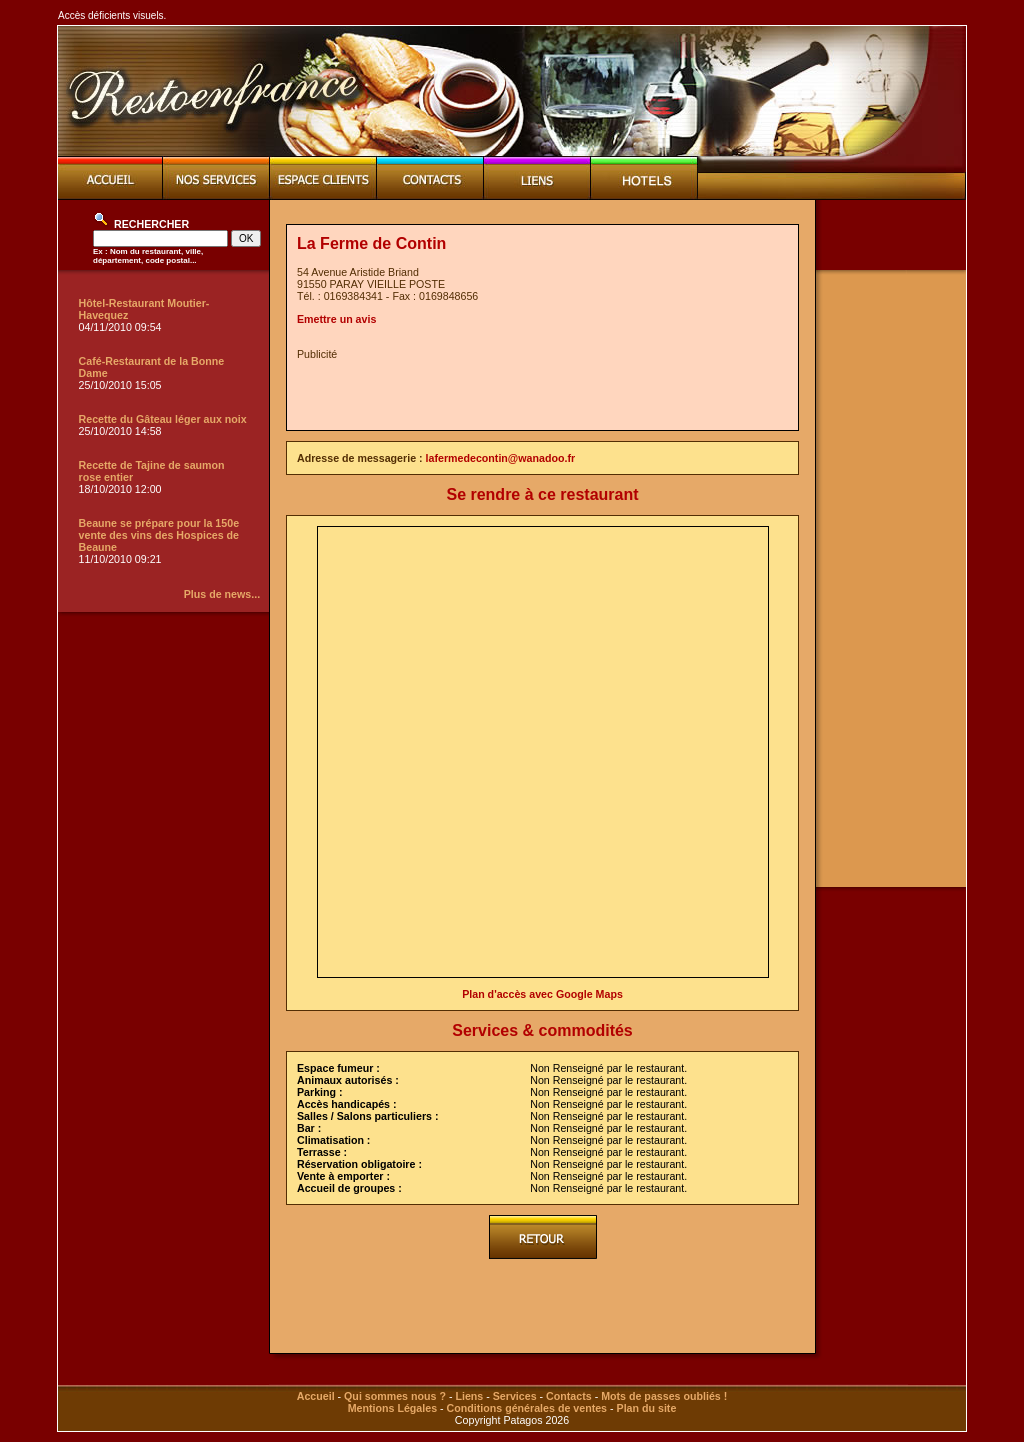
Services (515, 1396)
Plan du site (647, 1408)
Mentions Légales (392, 1408)
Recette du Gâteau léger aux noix (163, 419)
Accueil (316, 1396)
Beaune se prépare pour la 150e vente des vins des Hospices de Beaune (159, 535)
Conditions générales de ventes (527, 1408)
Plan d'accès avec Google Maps (542, 994)
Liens (469, 1396)
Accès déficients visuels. (112, 15)
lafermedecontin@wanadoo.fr (501, 458)
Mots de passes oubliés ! (664, 1396)
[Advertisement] (531, 390)
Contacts (569, 1396)
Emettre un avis (336, 319)
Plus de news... (222, 594)
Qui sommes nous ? (395, 1396)
